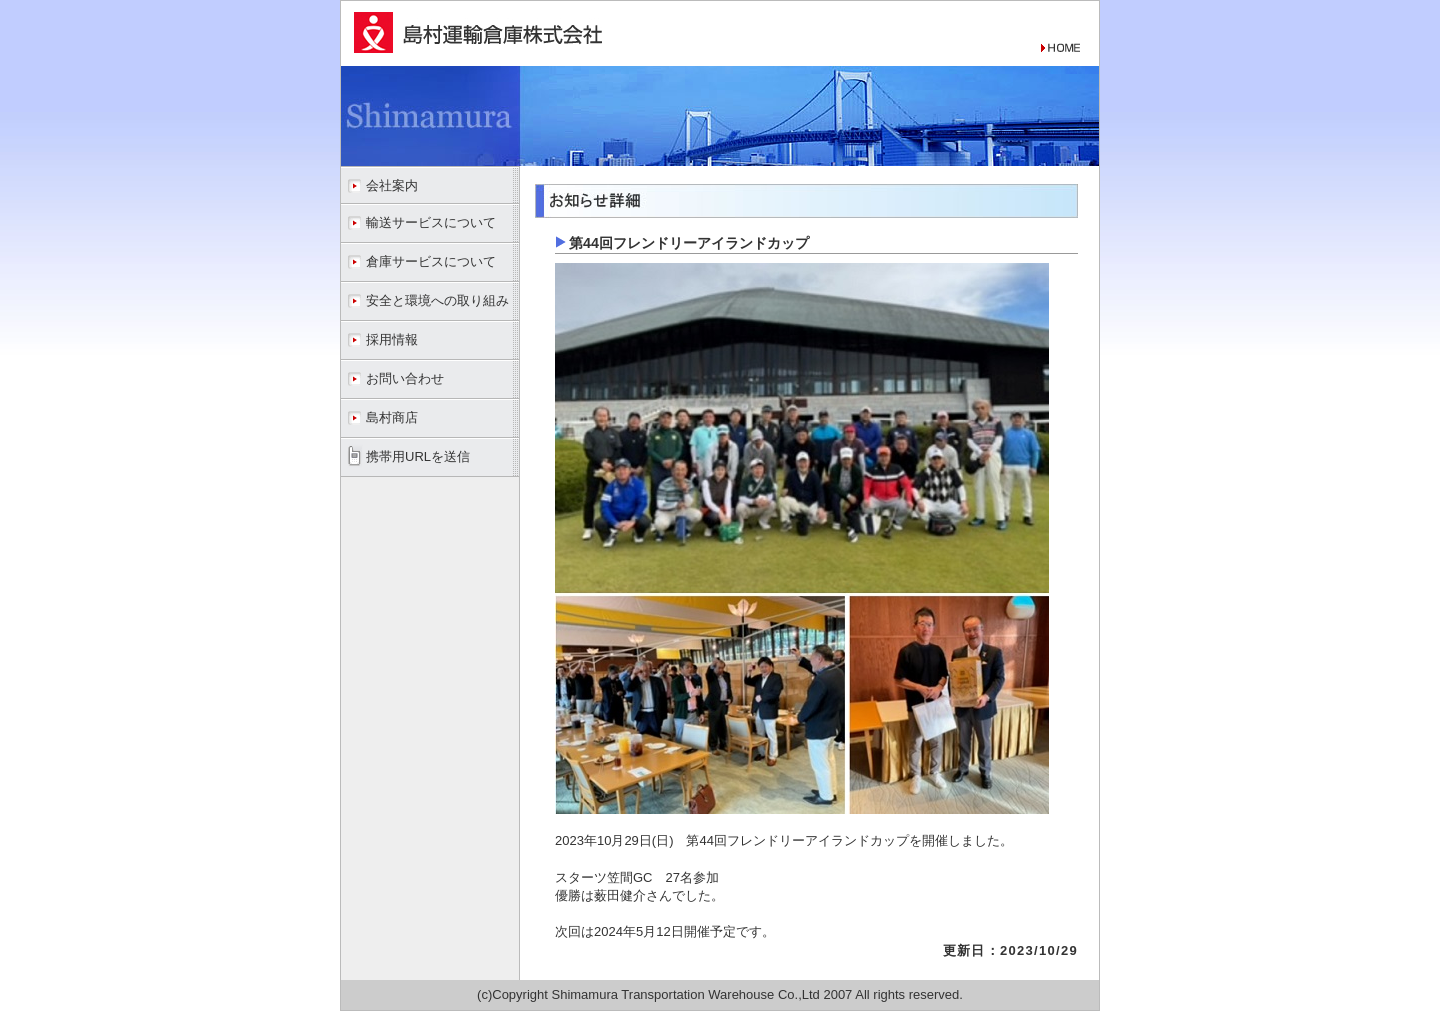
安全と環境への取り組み (437, 300)
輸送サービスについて (431, 222)
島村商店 (392, 417)
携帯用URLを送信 (418, 456)
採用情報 (392, 339)
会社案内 (392, 185)
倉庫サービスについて (431, 261)
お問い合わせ (405, 378)
